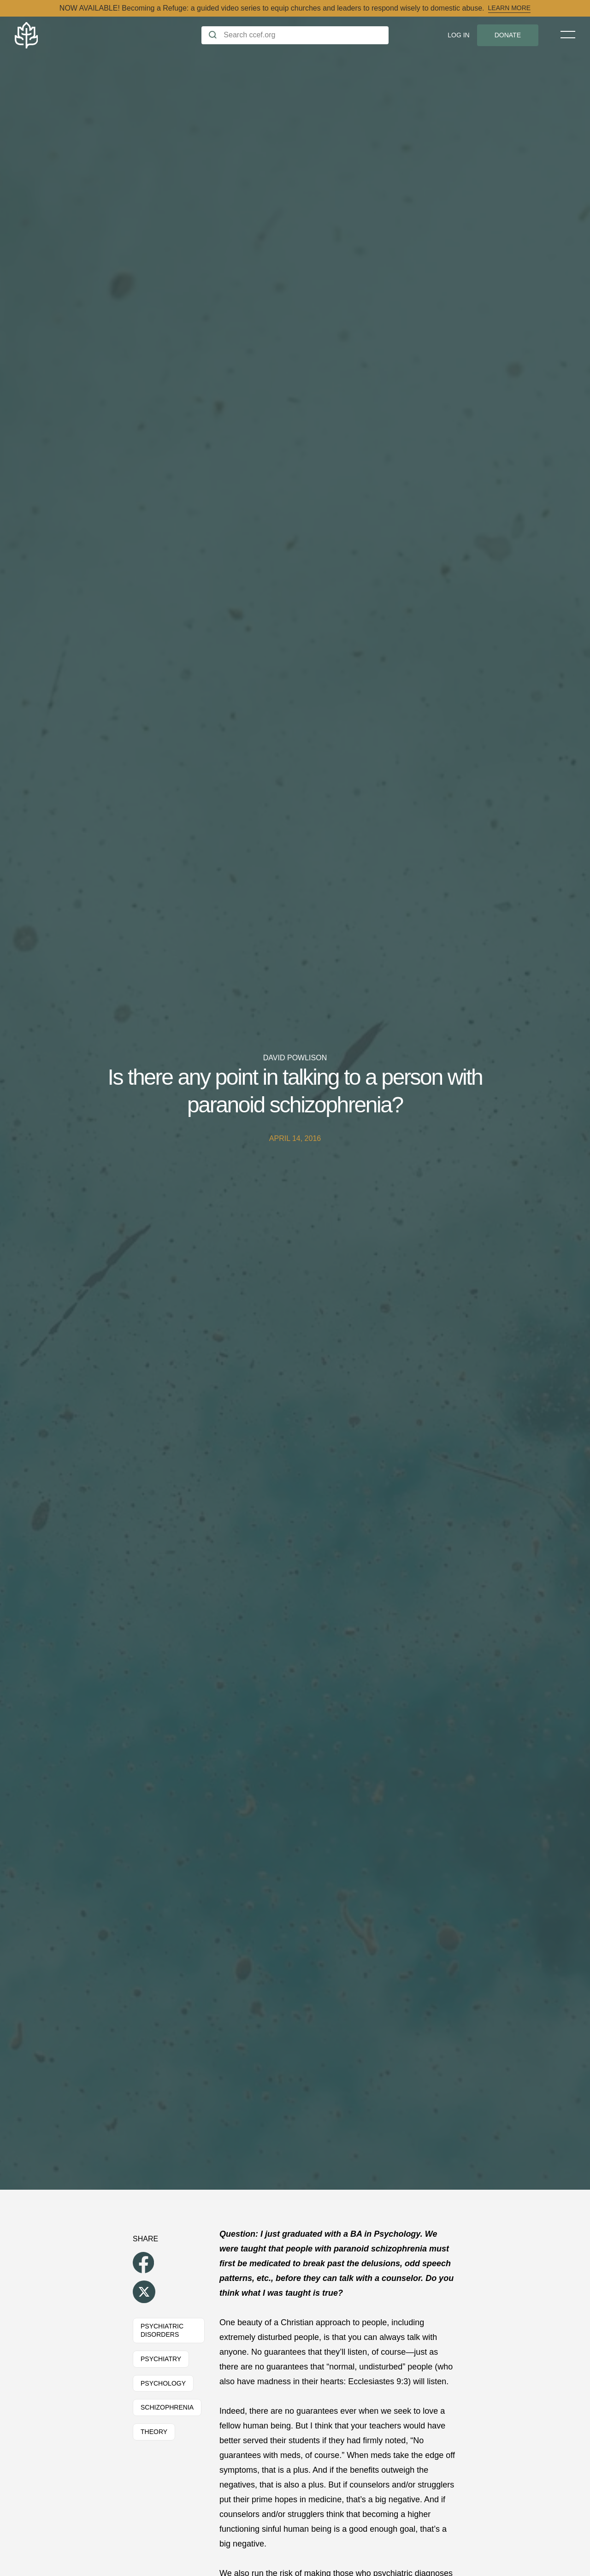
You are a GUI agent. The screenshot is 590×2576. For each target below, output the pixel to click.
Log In (458, 35)
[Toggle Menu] (567, 34)
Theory (154, 2431)
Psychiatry (161, 2359)
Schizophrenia (167, 2407)
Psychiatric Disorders (162, 2330)
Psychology (163, 2383)
